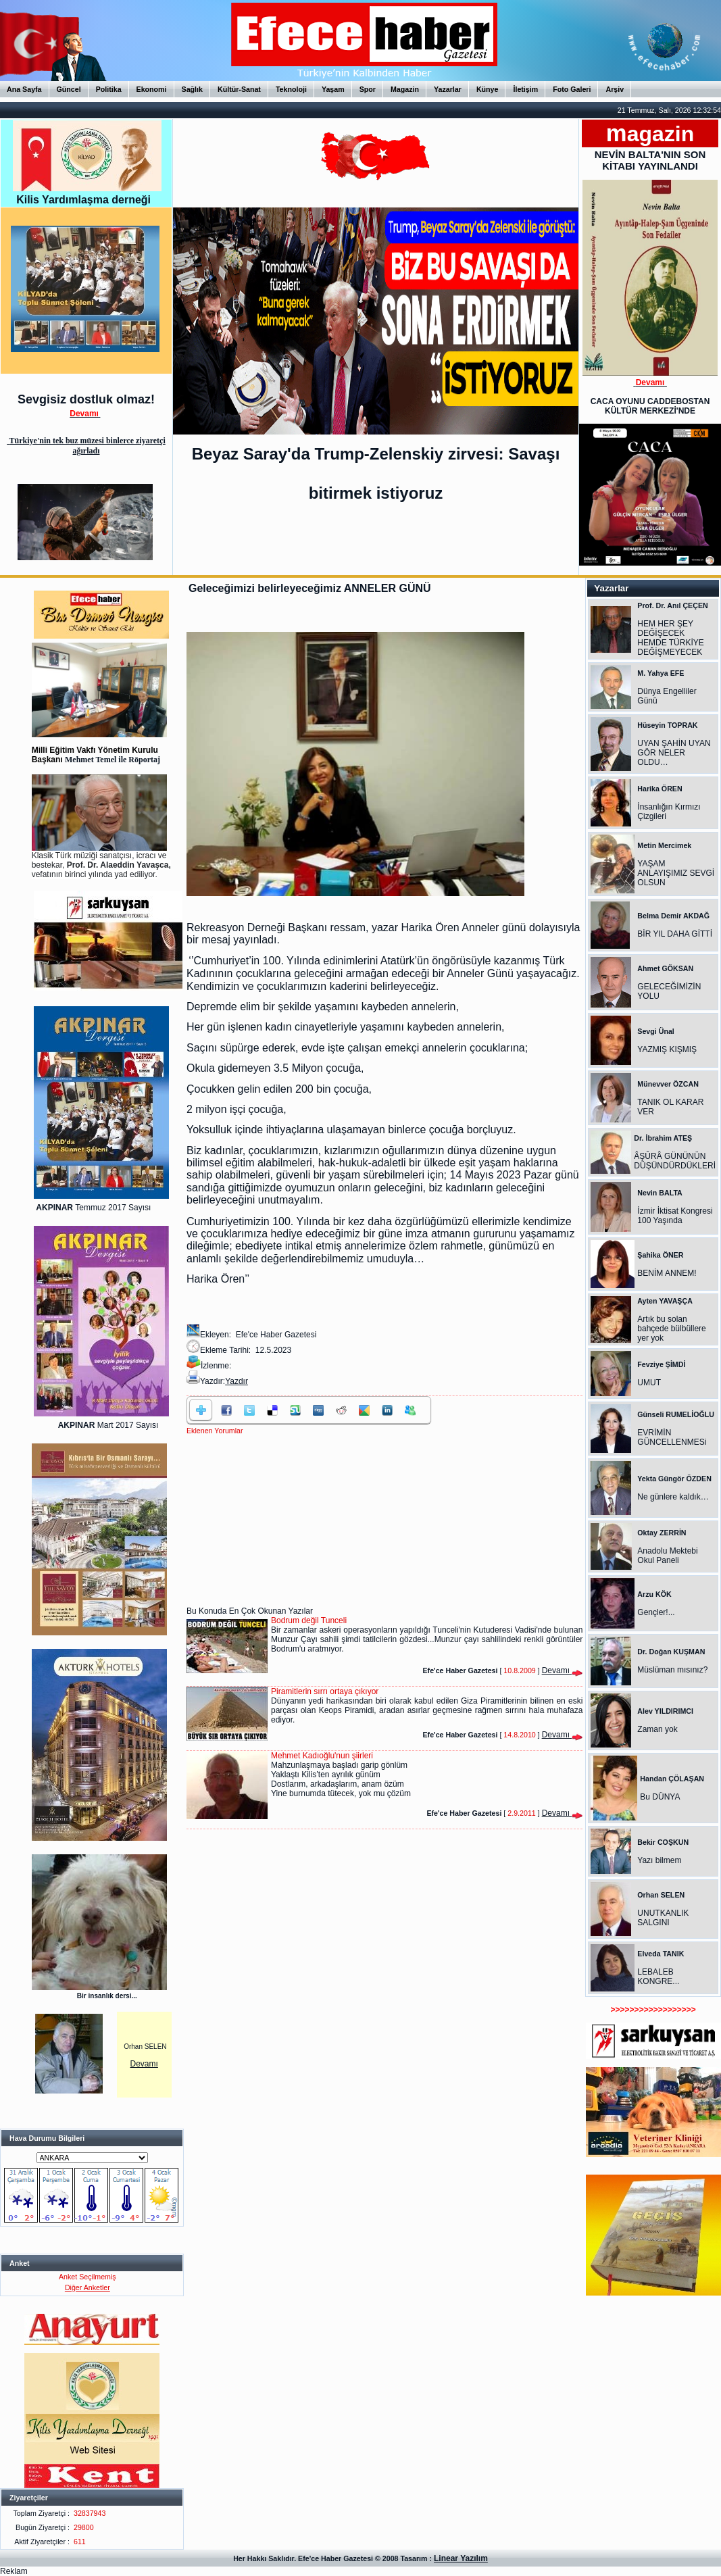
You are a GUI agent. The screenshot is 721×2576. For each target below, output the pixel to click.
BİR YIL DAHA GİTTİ (674, 934)
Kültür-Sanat (239, 89)
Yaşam (333, 89)
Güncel (69, 89)
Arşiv (614, 89)
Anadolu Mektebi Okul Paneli (667, 1555)
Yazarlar (448, 89)
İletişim (525, 89)
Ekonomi (151, 89)
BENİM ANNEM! (666, 1273)
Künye (487, 89)
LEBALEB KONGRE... (658, 1976)
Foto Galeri (572, 89)
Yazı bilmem (659, 1860)
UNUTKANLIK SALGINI (663, 1917)
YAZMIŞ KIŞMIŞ (667, 1049)
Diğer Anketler (87, 2287)
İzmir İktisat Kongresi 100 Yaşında (674, 1215)
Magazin (405, 89)
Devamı (144, 2064)
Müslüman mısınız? (672, 1670)
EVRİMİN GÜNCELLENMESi (671, 1437)
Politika (109, 89)
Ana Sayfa (24, 89)
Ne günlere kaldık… (672, 1497)
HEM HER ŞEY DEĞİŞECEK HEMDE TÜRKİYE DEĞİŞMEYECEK (670, 638)
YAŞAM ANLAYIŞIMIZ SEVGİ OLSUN (675, 873)
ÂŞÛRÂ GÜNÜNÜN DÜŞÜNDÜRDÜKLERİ (675, 1160)
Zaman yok (657, 1729)
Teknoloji (291, 89)
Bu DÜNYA (660, 1797)
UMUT (649, 1382)
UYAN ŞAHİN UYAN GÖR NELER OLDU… (673, 753)
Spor (367, 89)
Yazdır (236, 1381)
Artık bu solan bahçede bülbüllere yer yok (671, 1328)
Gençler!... (655, 1612)
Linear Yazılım (461, 2558)
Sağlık (192, 89)
